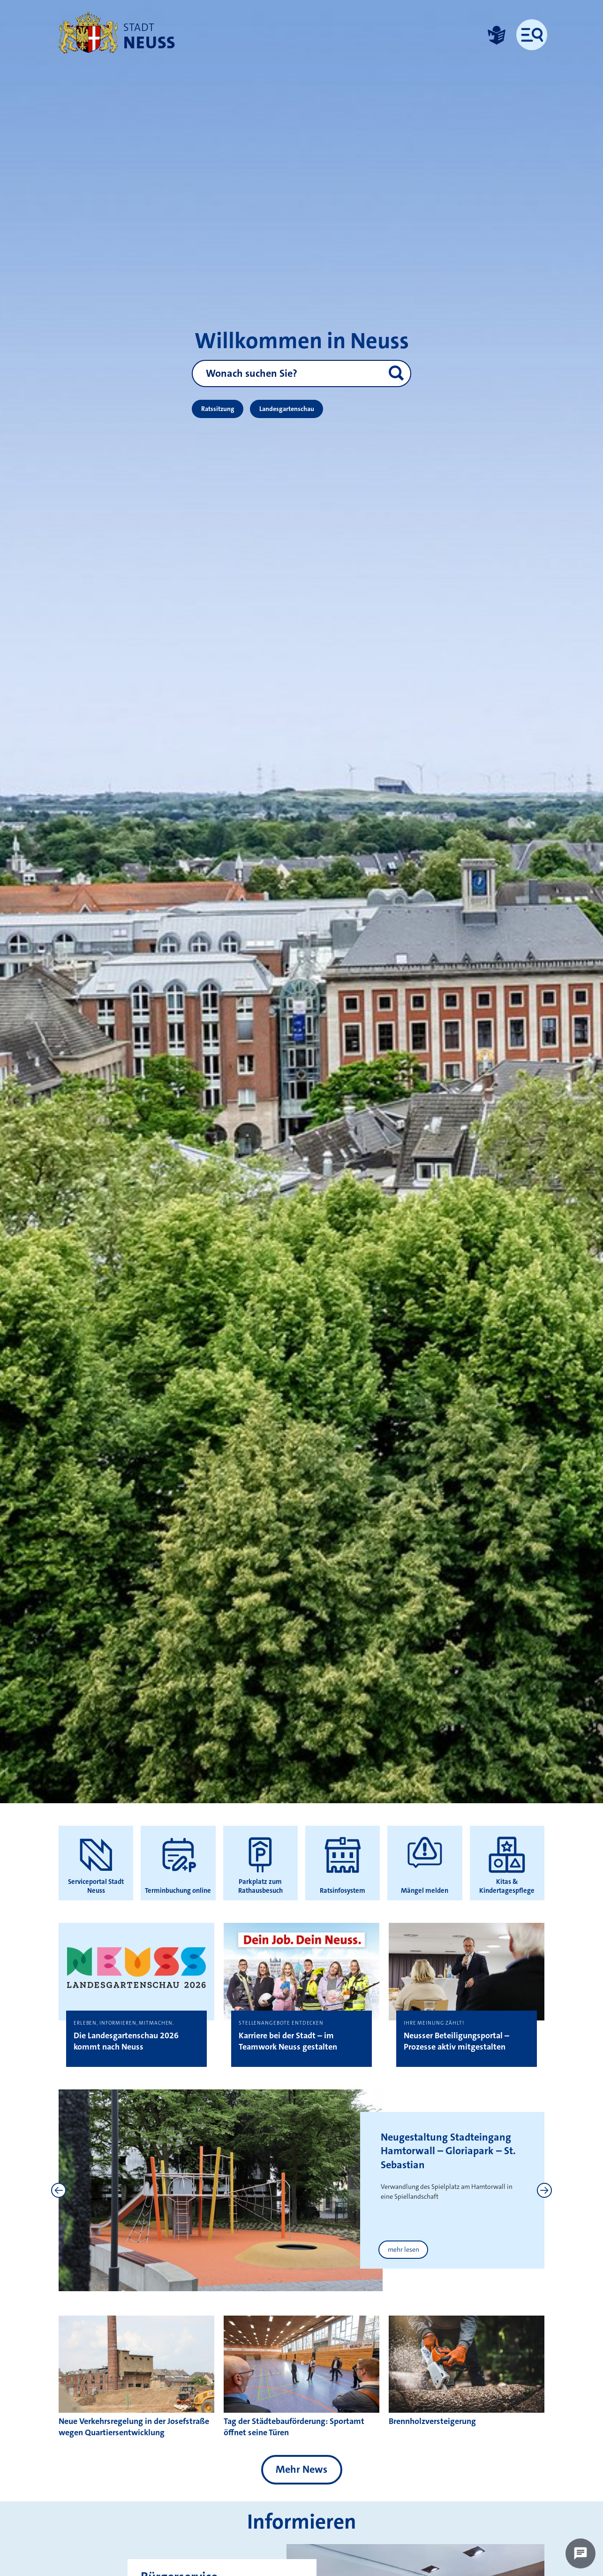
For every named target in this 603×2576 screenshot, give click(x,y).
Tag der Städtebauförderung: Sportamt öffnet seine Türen (294, 2427)
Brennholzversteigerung (432, 2421)
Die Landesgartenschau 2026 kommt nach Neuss (126, 2041)
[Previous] (58, 2190)
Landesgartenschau (286, 408)
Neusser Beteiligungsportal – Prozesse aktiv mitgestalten (456, 2041)
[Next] (544, 2190)
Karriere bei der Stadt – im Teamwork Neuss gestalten (288, 2041)
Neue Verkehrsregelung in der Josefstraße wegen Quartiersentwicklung (134, 2427)
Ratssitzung (217, 408)
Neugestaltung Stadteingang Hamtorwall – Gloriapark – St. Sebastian (448, 2151)
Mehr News (301, 2469)
